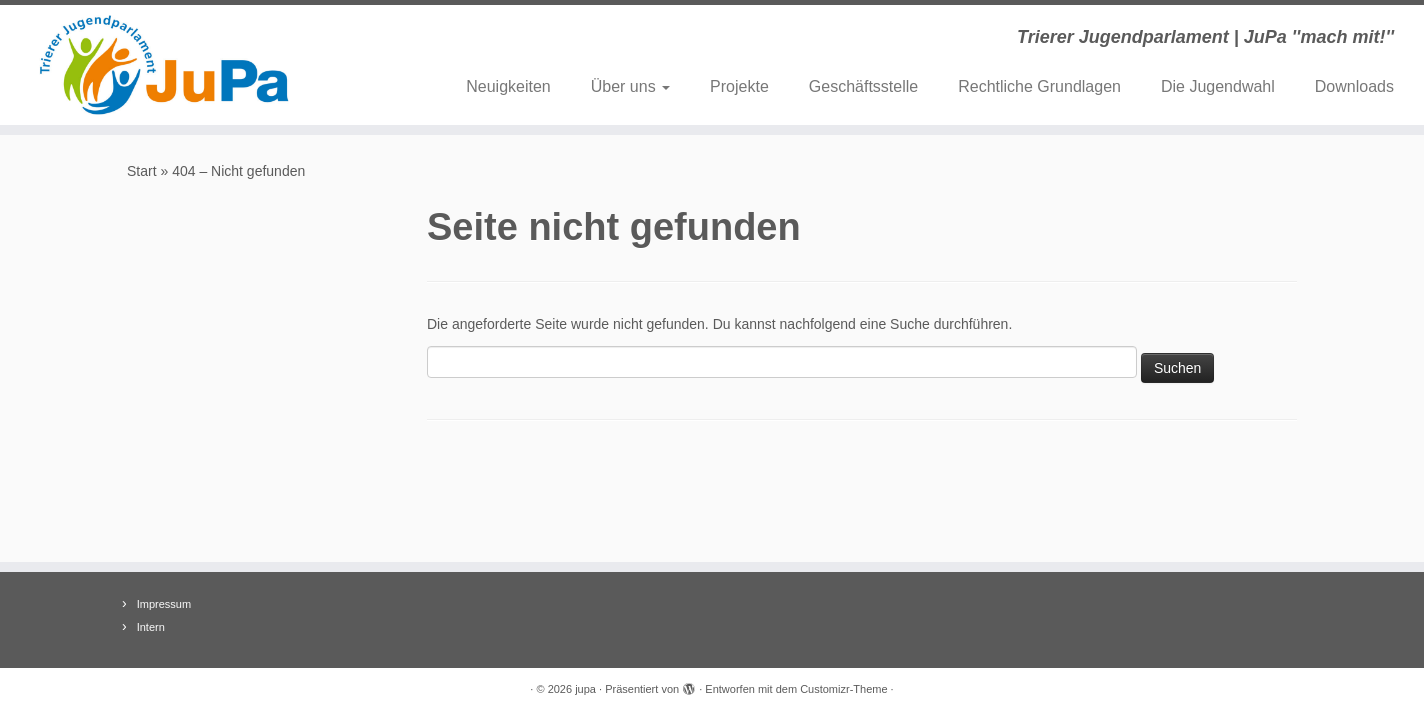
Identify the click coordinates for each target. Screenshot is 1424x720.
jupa (585, 689)
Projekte (739, 86)
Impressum (164, 604)
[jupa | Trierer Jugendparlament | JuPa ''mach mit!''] (164, 65)
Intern (151, 627)
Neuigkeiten (508, 86)
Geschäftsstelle (863, 86)
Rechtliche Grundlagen (1039, 86)
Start (142, 171)
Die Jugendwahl (1218, 86)
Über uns (630, 86)
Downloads (1354, 86)
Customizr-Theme (843, 689)
